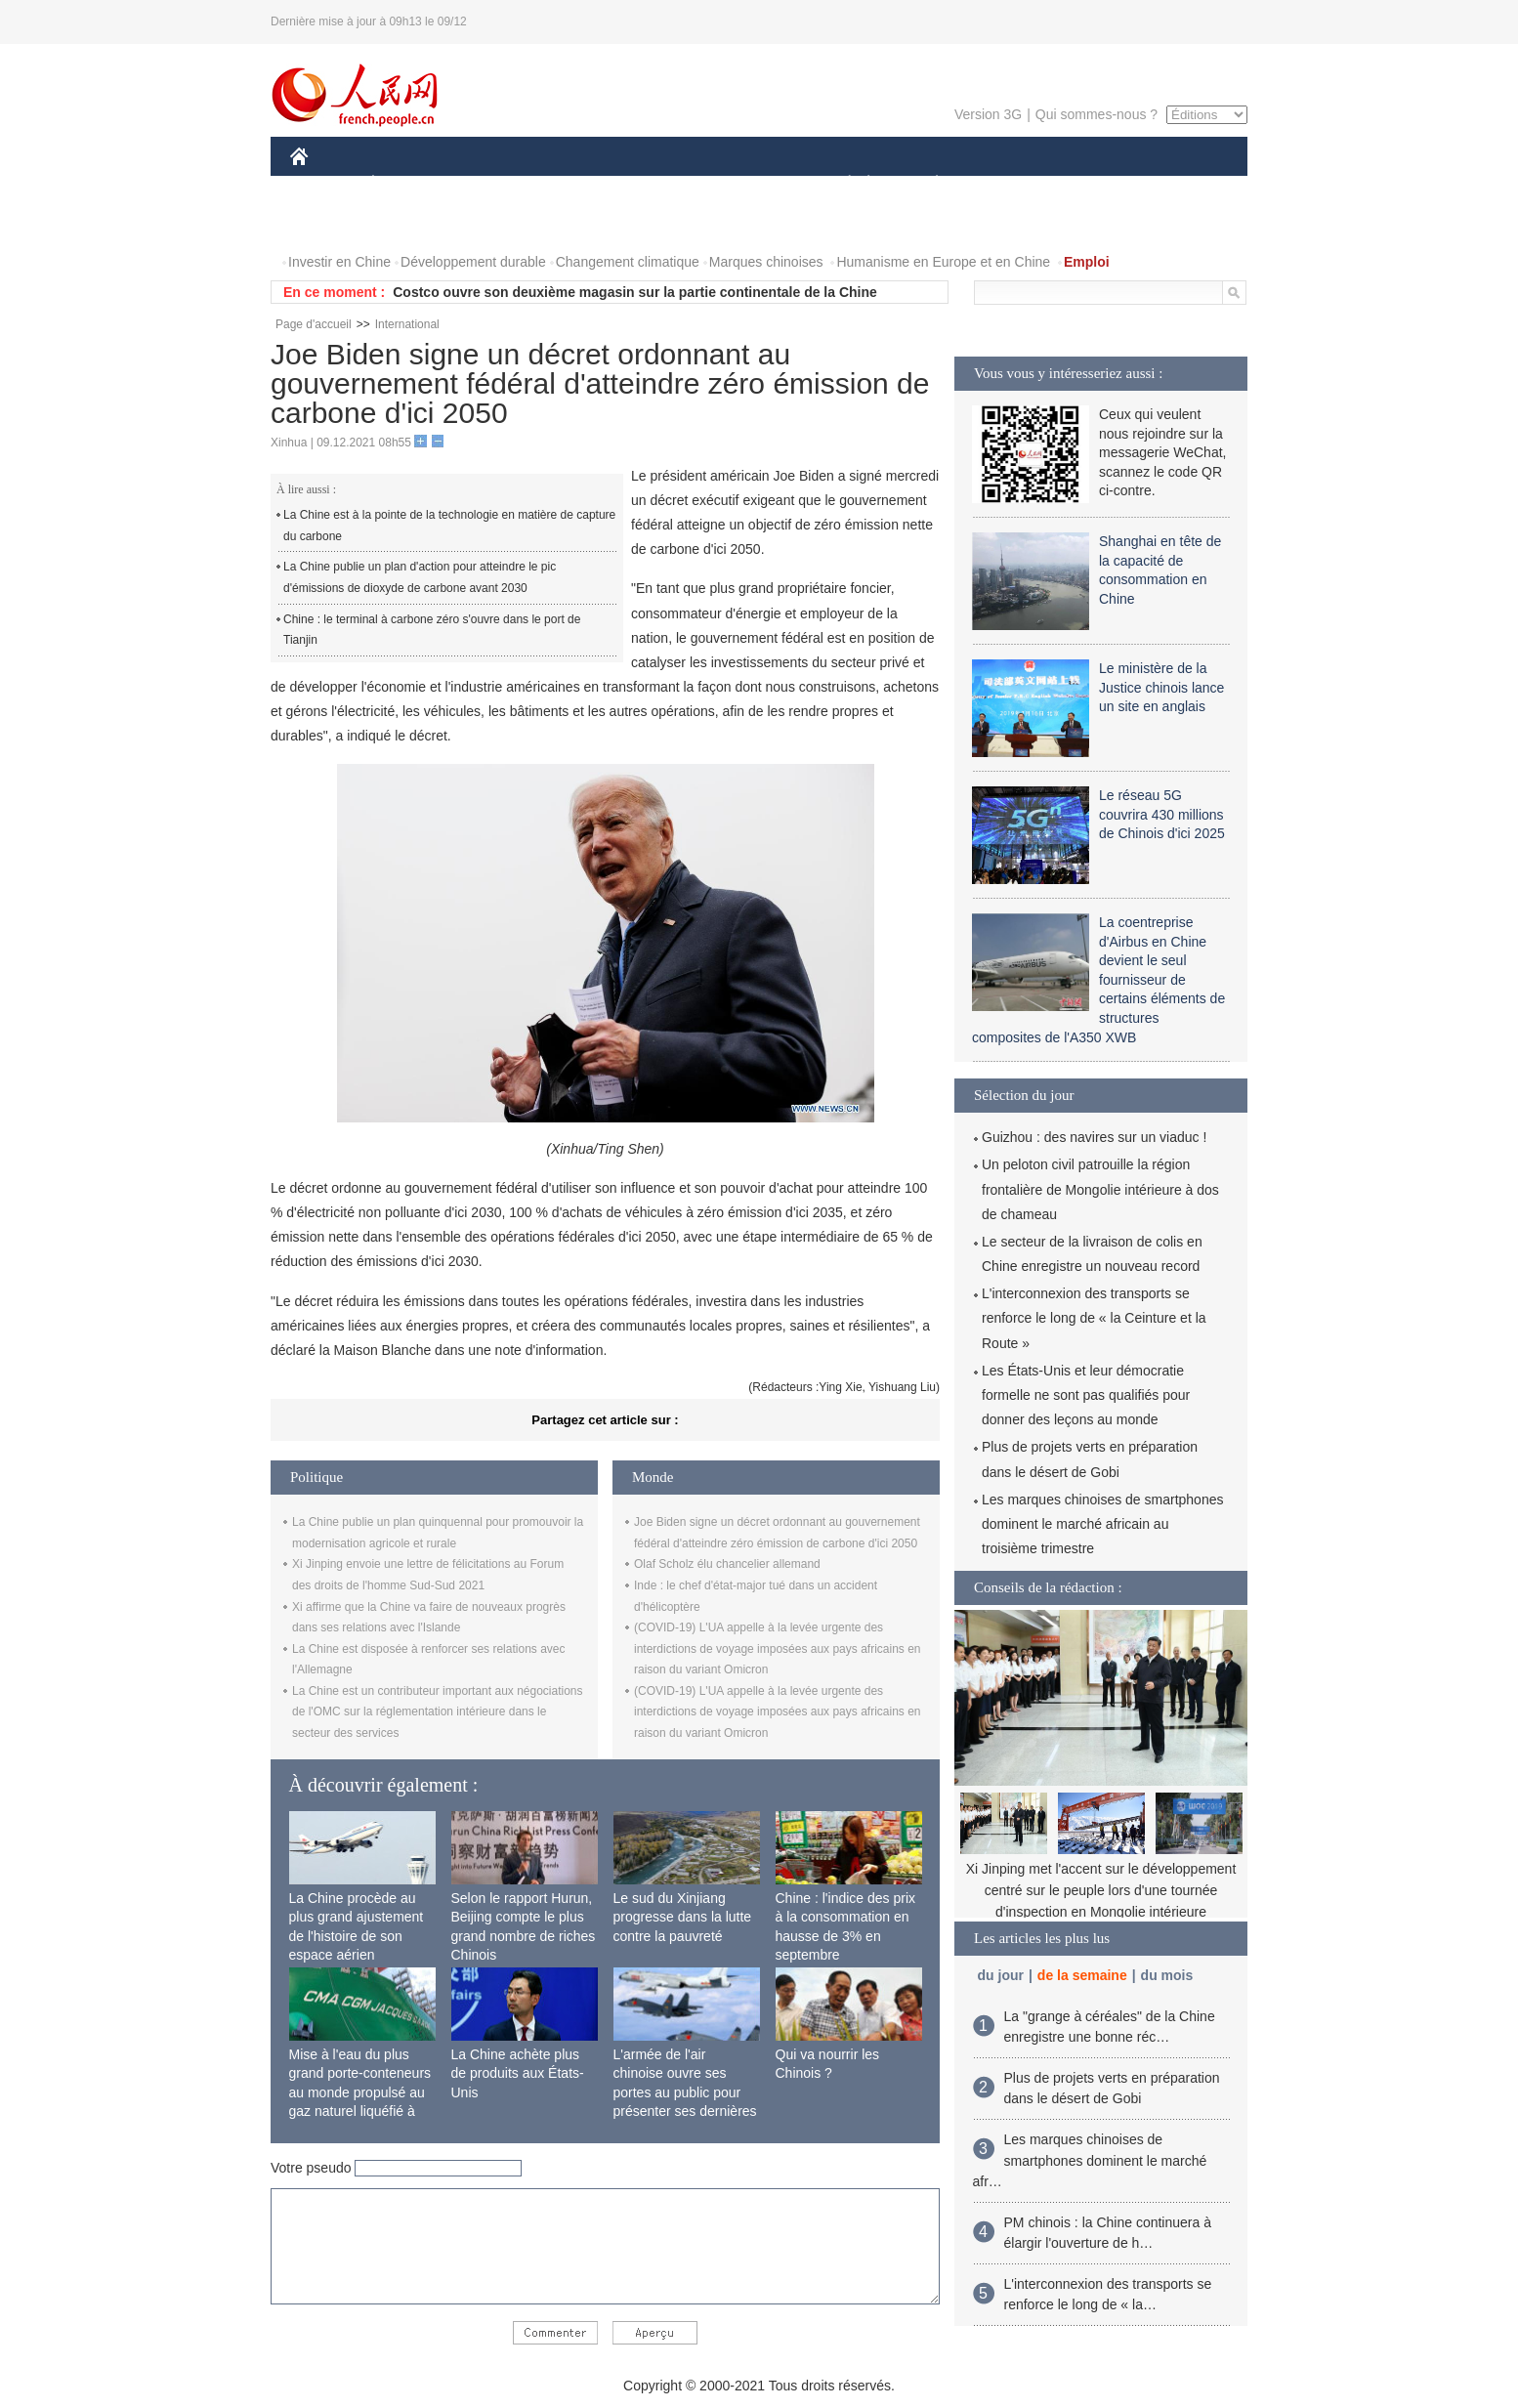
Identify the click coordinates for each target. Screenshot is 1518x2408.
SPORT (1005, 184)
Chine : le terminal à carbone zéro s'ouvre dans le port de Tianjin (431, 630)
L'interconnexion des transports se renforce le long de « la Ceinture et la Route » (1094, 1318)
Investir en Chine (339, 262)
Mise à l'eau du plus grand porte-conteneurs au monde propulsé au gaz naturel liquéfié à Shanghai (360, 2092)
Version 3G (988, 114)
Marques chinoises (766, 262)
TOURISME (1088, 184)
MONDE (498, 184)
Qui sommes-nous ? (1096, 114)
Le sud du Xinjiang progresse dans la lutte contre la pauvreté (682, 1917)
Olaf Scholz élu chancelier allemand (727, 1564)
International (407, 324)
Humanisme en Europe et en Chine (943, 262)
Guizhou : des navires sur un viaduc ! (1094, 1137)
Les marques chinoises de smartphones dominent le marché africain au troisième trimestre (1102, 1524)
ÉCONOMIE (408, 184)
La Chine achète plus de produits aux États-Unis (517, 2073)
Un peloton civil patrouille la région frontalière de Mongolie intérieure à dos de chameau (1100, 1189)
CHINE (324, 184)
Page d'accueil (313, 324)
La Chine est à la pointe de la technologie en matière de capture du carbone (449, 525)
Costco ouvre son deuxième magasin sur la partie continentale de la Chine (635, 292)
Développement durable (473, 262)
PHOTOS (330, 223)
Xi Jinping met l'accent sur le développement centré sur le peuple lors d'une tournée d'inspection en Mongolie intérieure (1101, 1890)
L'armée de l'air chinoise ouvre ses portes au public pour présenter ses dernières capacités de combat (685, 2092)
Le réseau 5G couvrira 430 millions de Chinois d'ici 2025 (1162, 814)
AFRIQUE (579, 184)
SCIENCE (665, 184)
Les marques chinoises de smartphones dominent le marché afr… (1090, 2160)
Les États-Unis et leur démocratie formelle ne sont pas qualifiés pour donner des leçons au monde (1086, 1395)
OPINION (1180, 184)
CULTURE (753, 184)
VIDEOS (409, 223)
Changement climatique (627, 262)
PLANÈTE (926, 184)
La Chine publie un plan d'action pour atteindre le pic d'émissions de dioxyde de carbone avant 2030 (419, 577)
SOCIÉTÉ (840, 184)
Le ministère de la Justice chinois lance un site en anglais (1161, 687)
